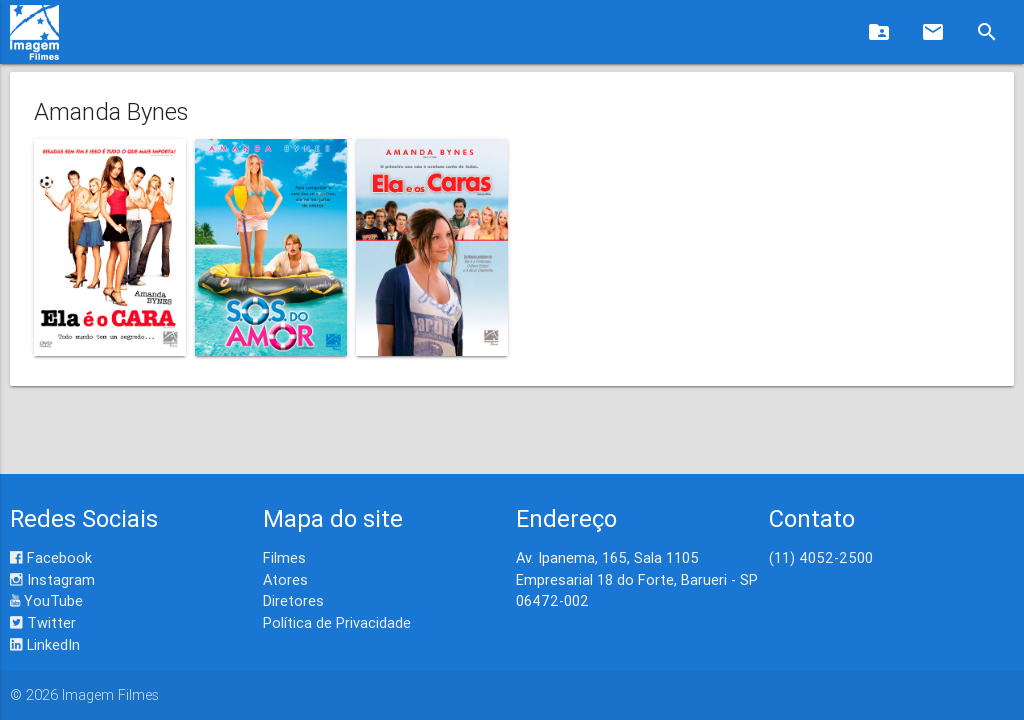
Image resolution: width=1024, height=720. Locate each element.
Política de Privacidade (337, 622)
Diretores (293, 600)
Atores (285, 579)
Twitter (43, 622)
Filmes (284, 557)
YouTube (46, 600)
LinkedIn (45, 644)
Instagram (52, 579)
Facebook (51, 557)
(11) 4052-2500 (821, 557)
